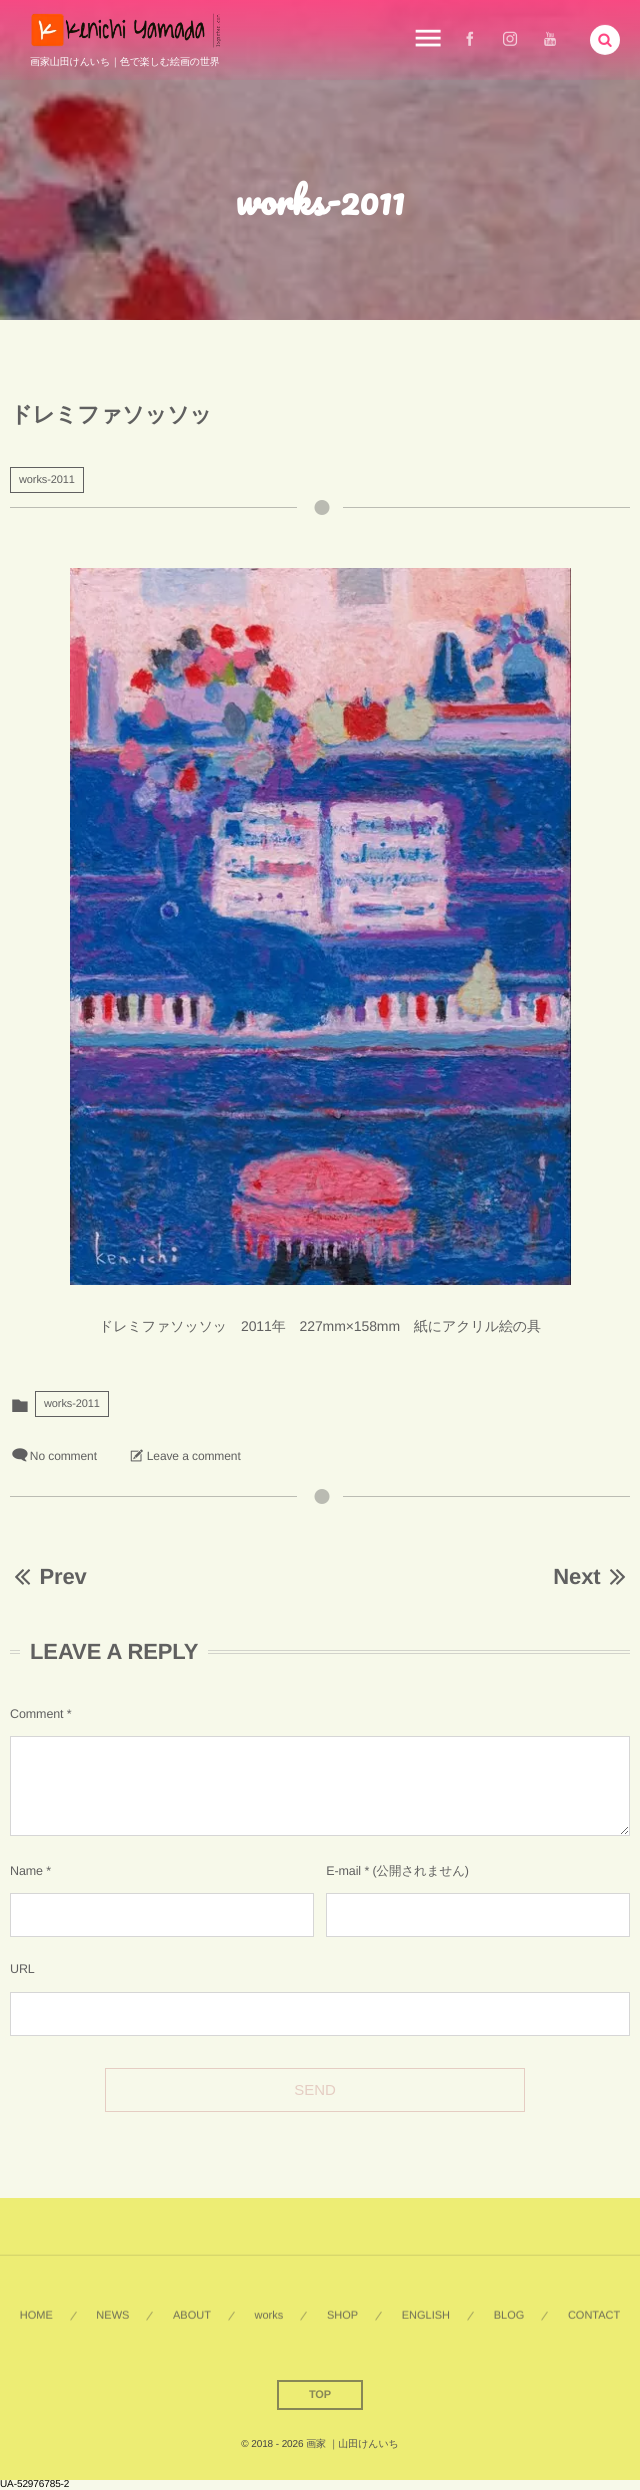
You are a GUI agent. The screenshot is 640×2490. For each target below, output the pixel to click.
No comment (63, 1456)
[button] (605, 38)
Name (26, 1871)
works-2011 (47, 480)
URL (22, 1969)
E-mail (343, 1871)
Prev (48, 1576)
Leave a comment (194, 1456)
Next (591, 1576)
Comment (36, 1714)
